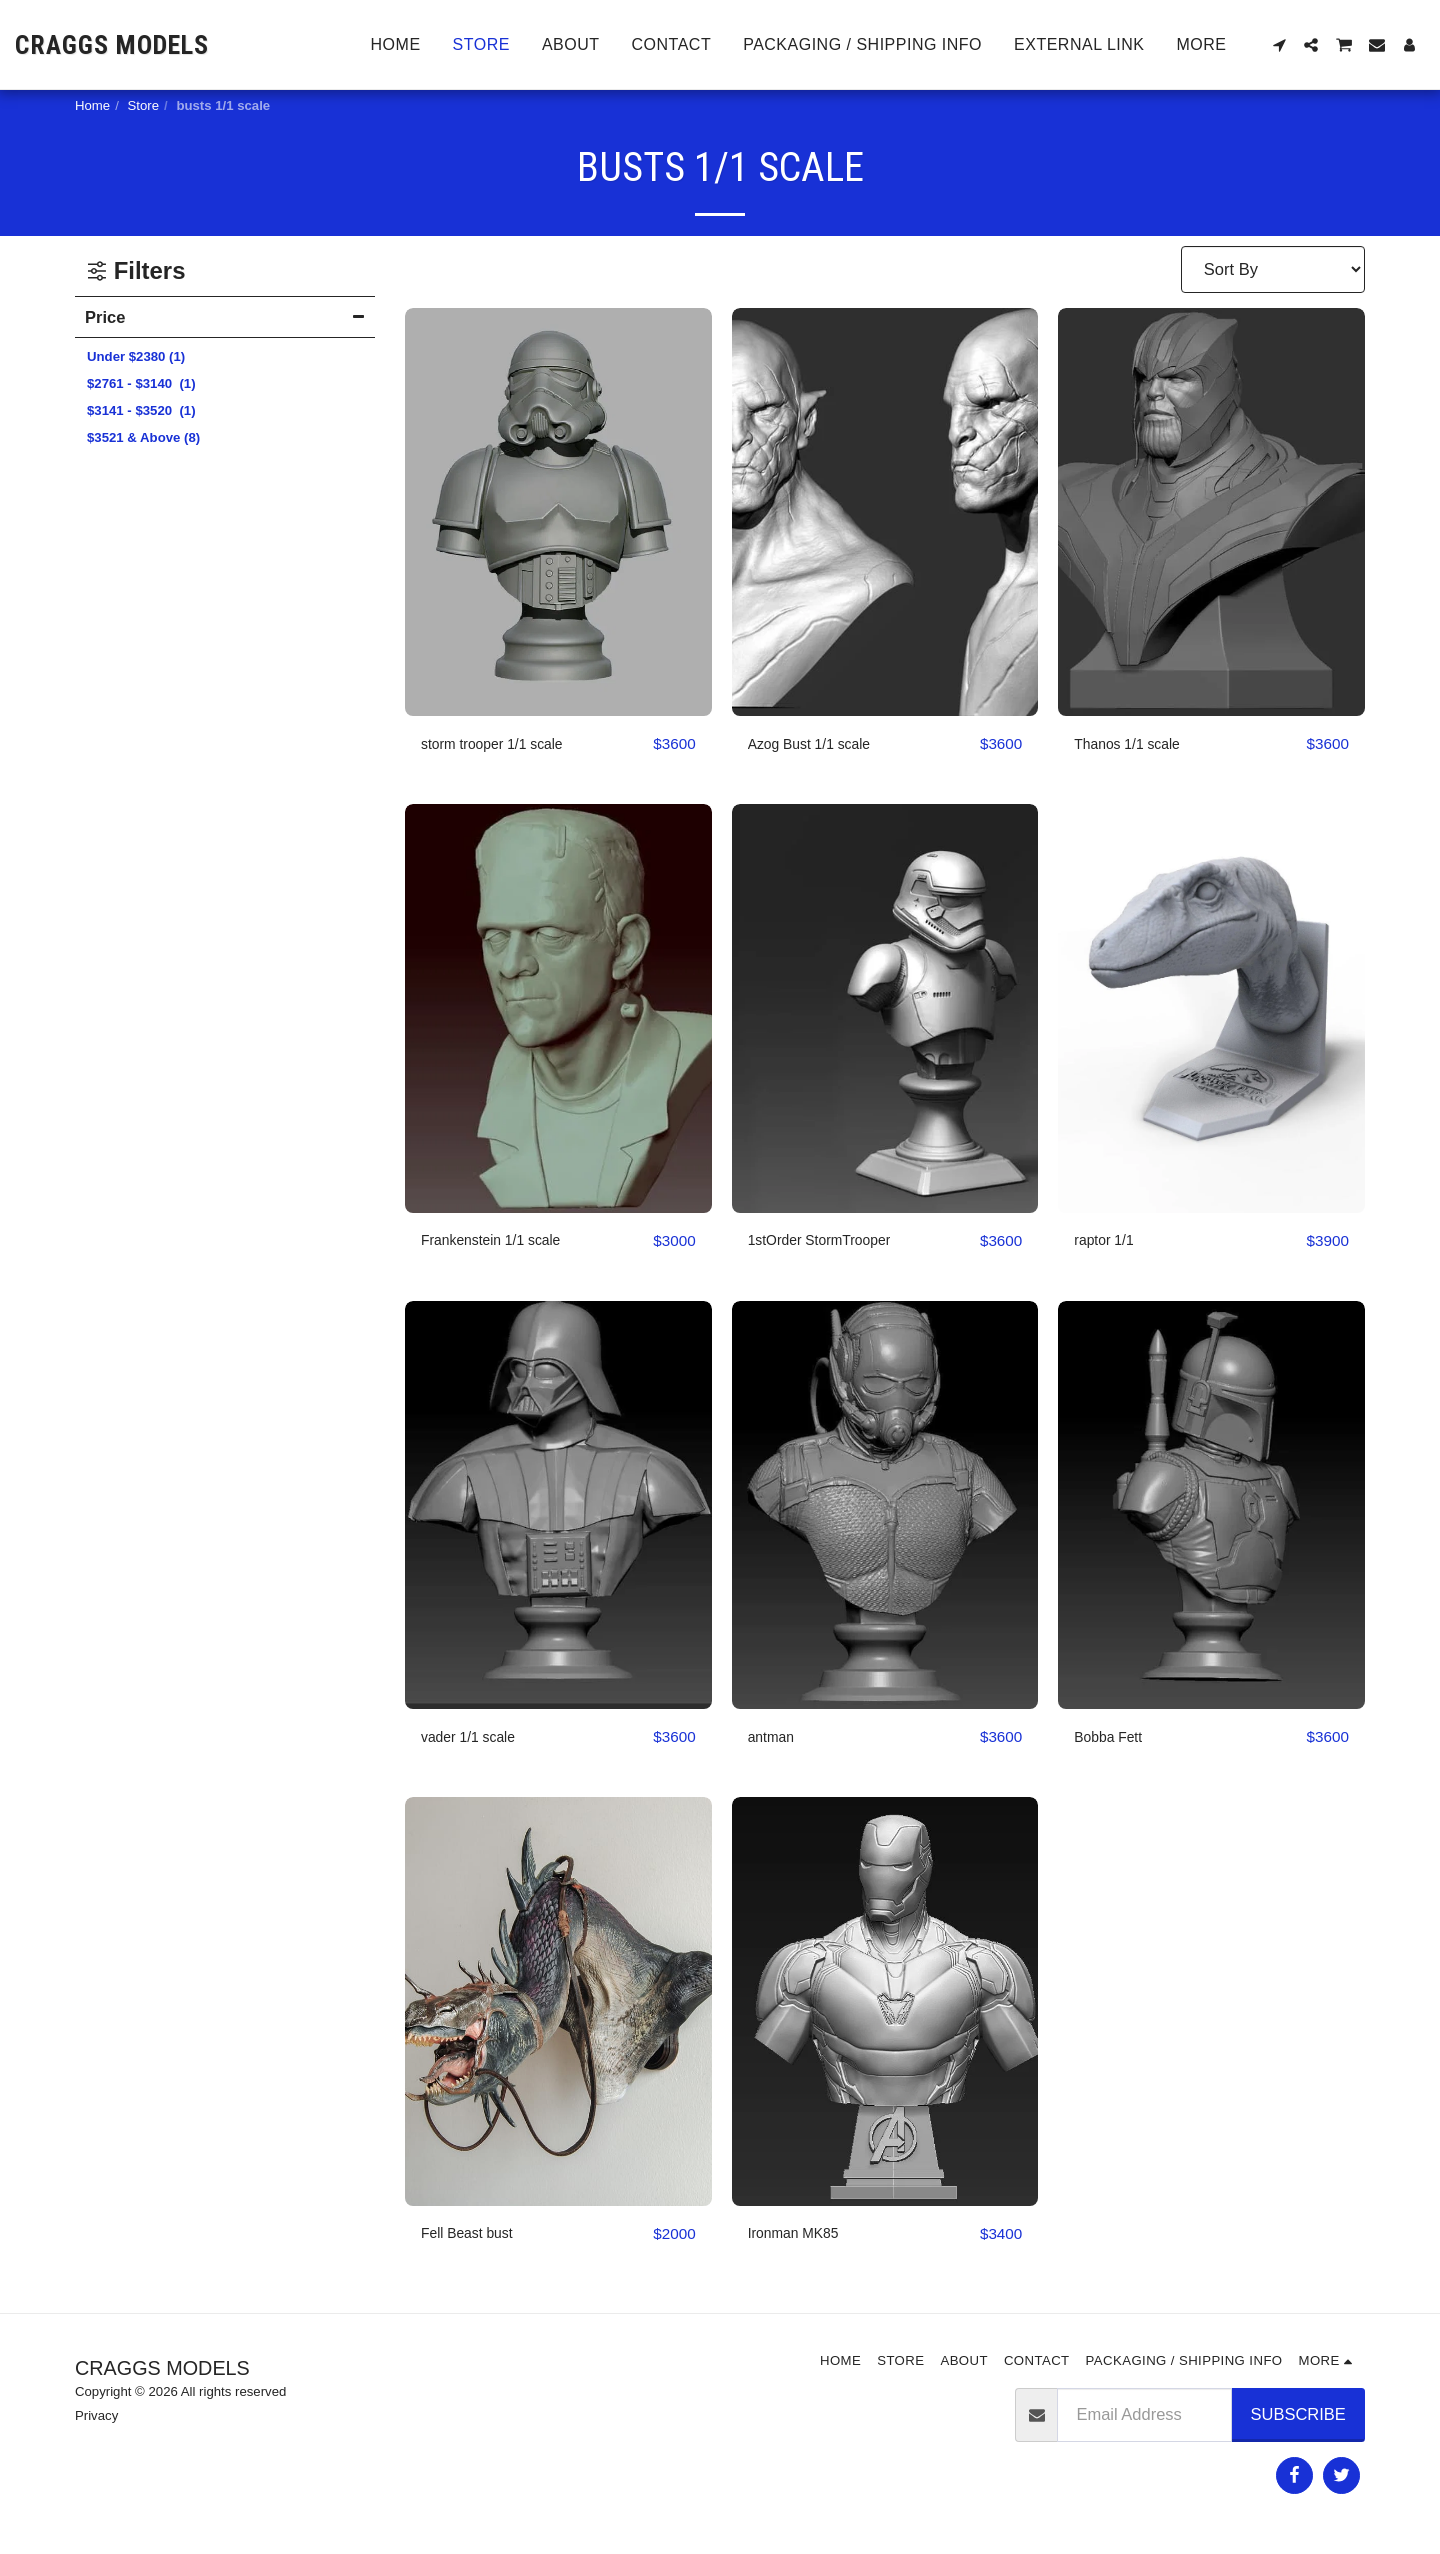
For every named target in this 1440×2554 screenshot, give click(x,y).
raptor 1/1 (1109, 1242)
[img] (558, 512)
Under (136, 356)
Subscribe (1298, 2419)
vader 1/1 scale (477, 1740)
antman (775, 1740)
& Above (143, 437)
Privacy (96, 2419)
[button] (1279, 45)
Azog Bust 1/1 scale (821, 744)
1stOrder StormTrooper (833, 1242)
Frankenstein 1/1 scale (504, 1242)
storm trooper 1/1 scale (505, 744)
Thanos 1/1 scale (1137, 744)
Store (144, 105)
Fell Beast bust (475, 2237)
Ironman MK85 (802, 2237)
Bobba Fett (1114, 1740)
